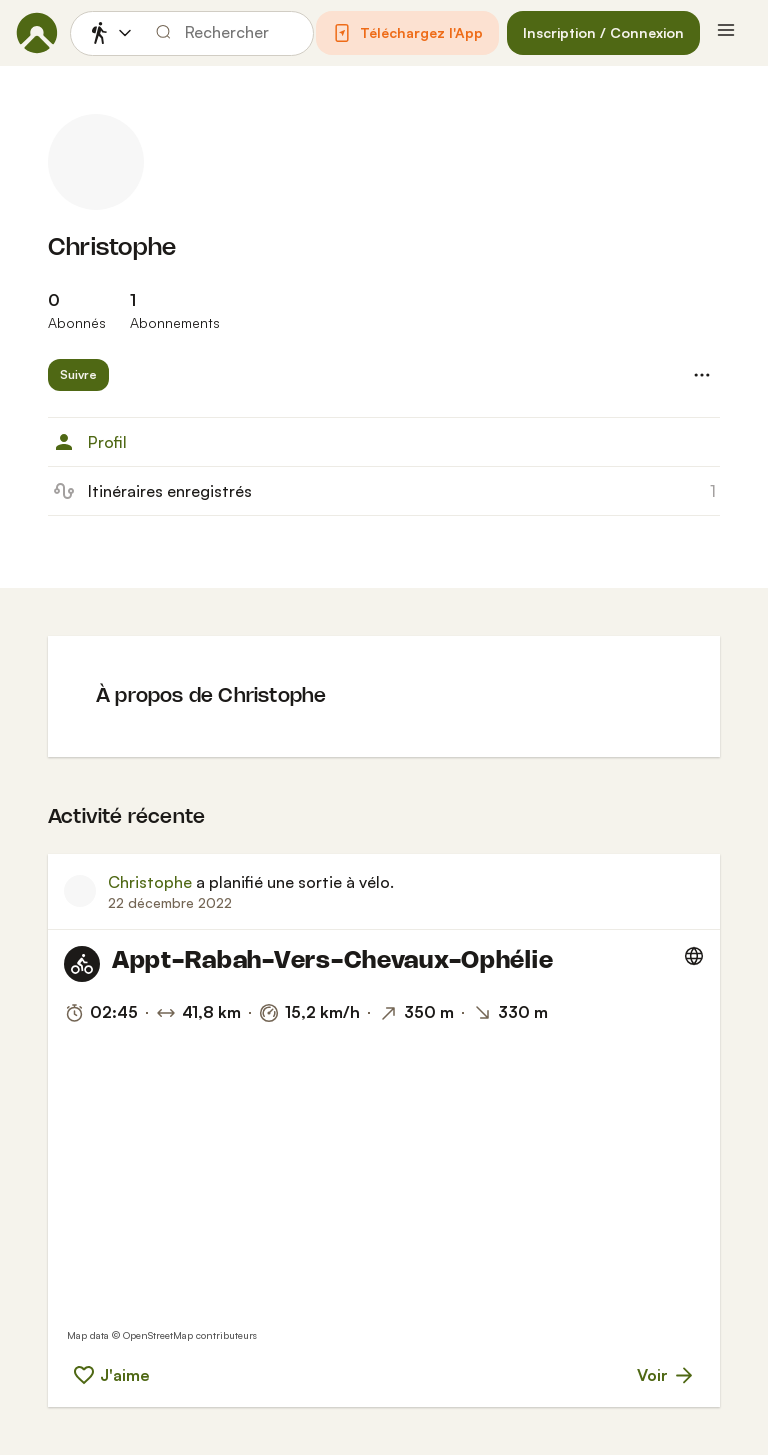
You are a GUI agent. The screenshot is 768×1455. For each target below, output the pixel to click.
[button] (407, 33)
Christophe (112, 248)
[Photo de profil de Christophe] (96, 162)
